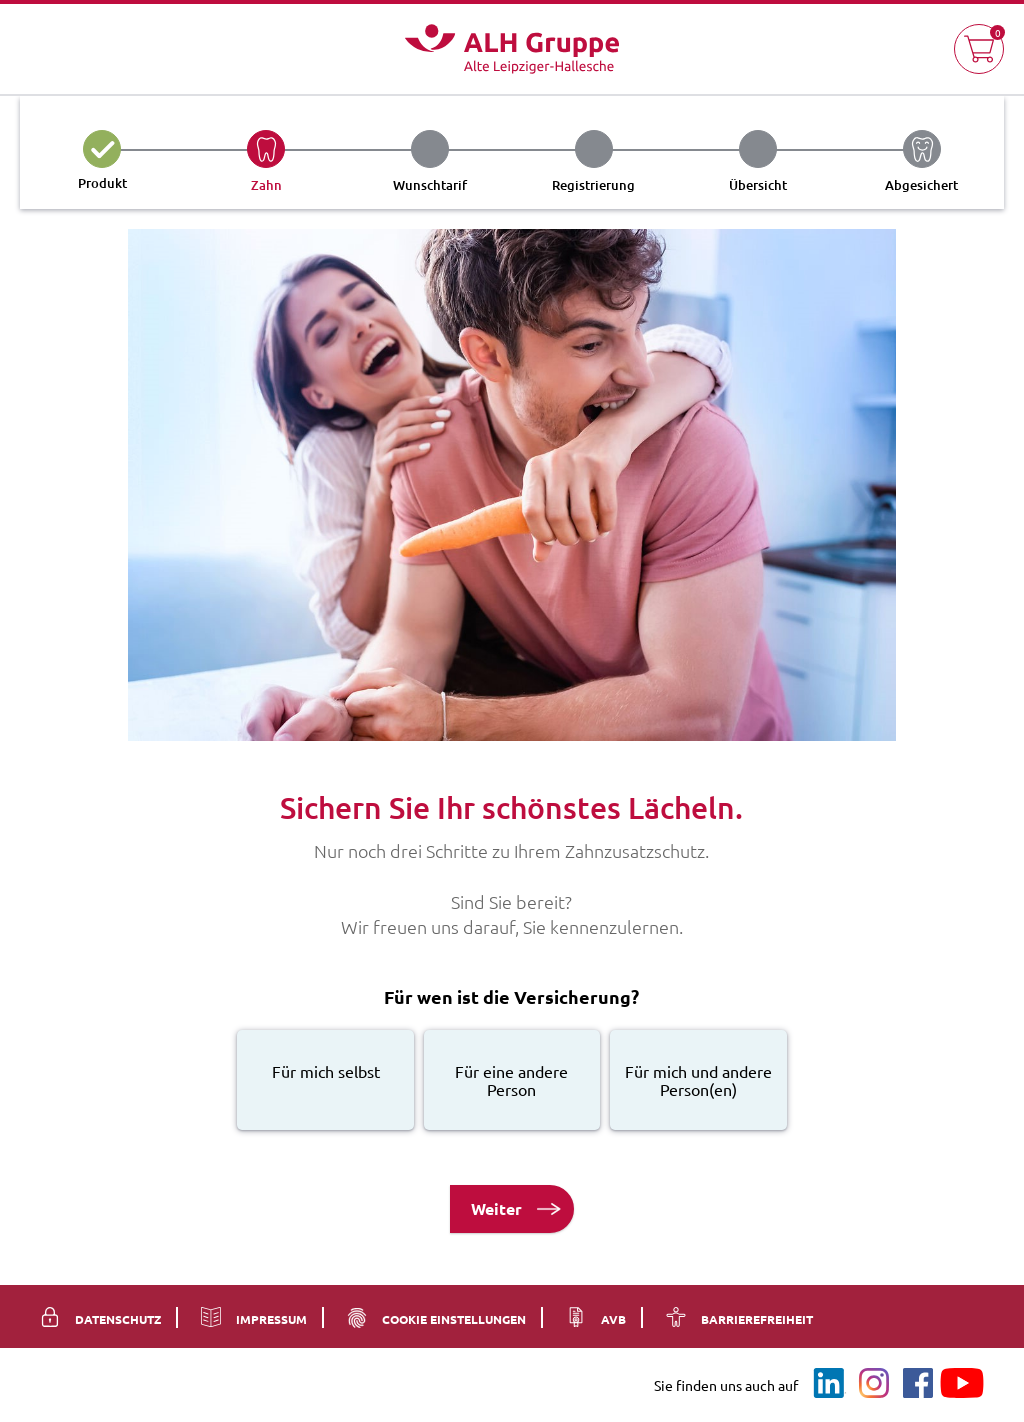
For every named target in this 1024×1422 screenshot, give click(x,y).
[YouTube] (962, 1382)
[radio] (325, 1080)
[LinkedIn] (830, 1382)
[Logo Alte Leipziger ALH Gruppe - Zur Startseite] (512, 49)
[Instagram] (874, 1382)
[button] (979, 49)
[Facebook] (918, 1382)
